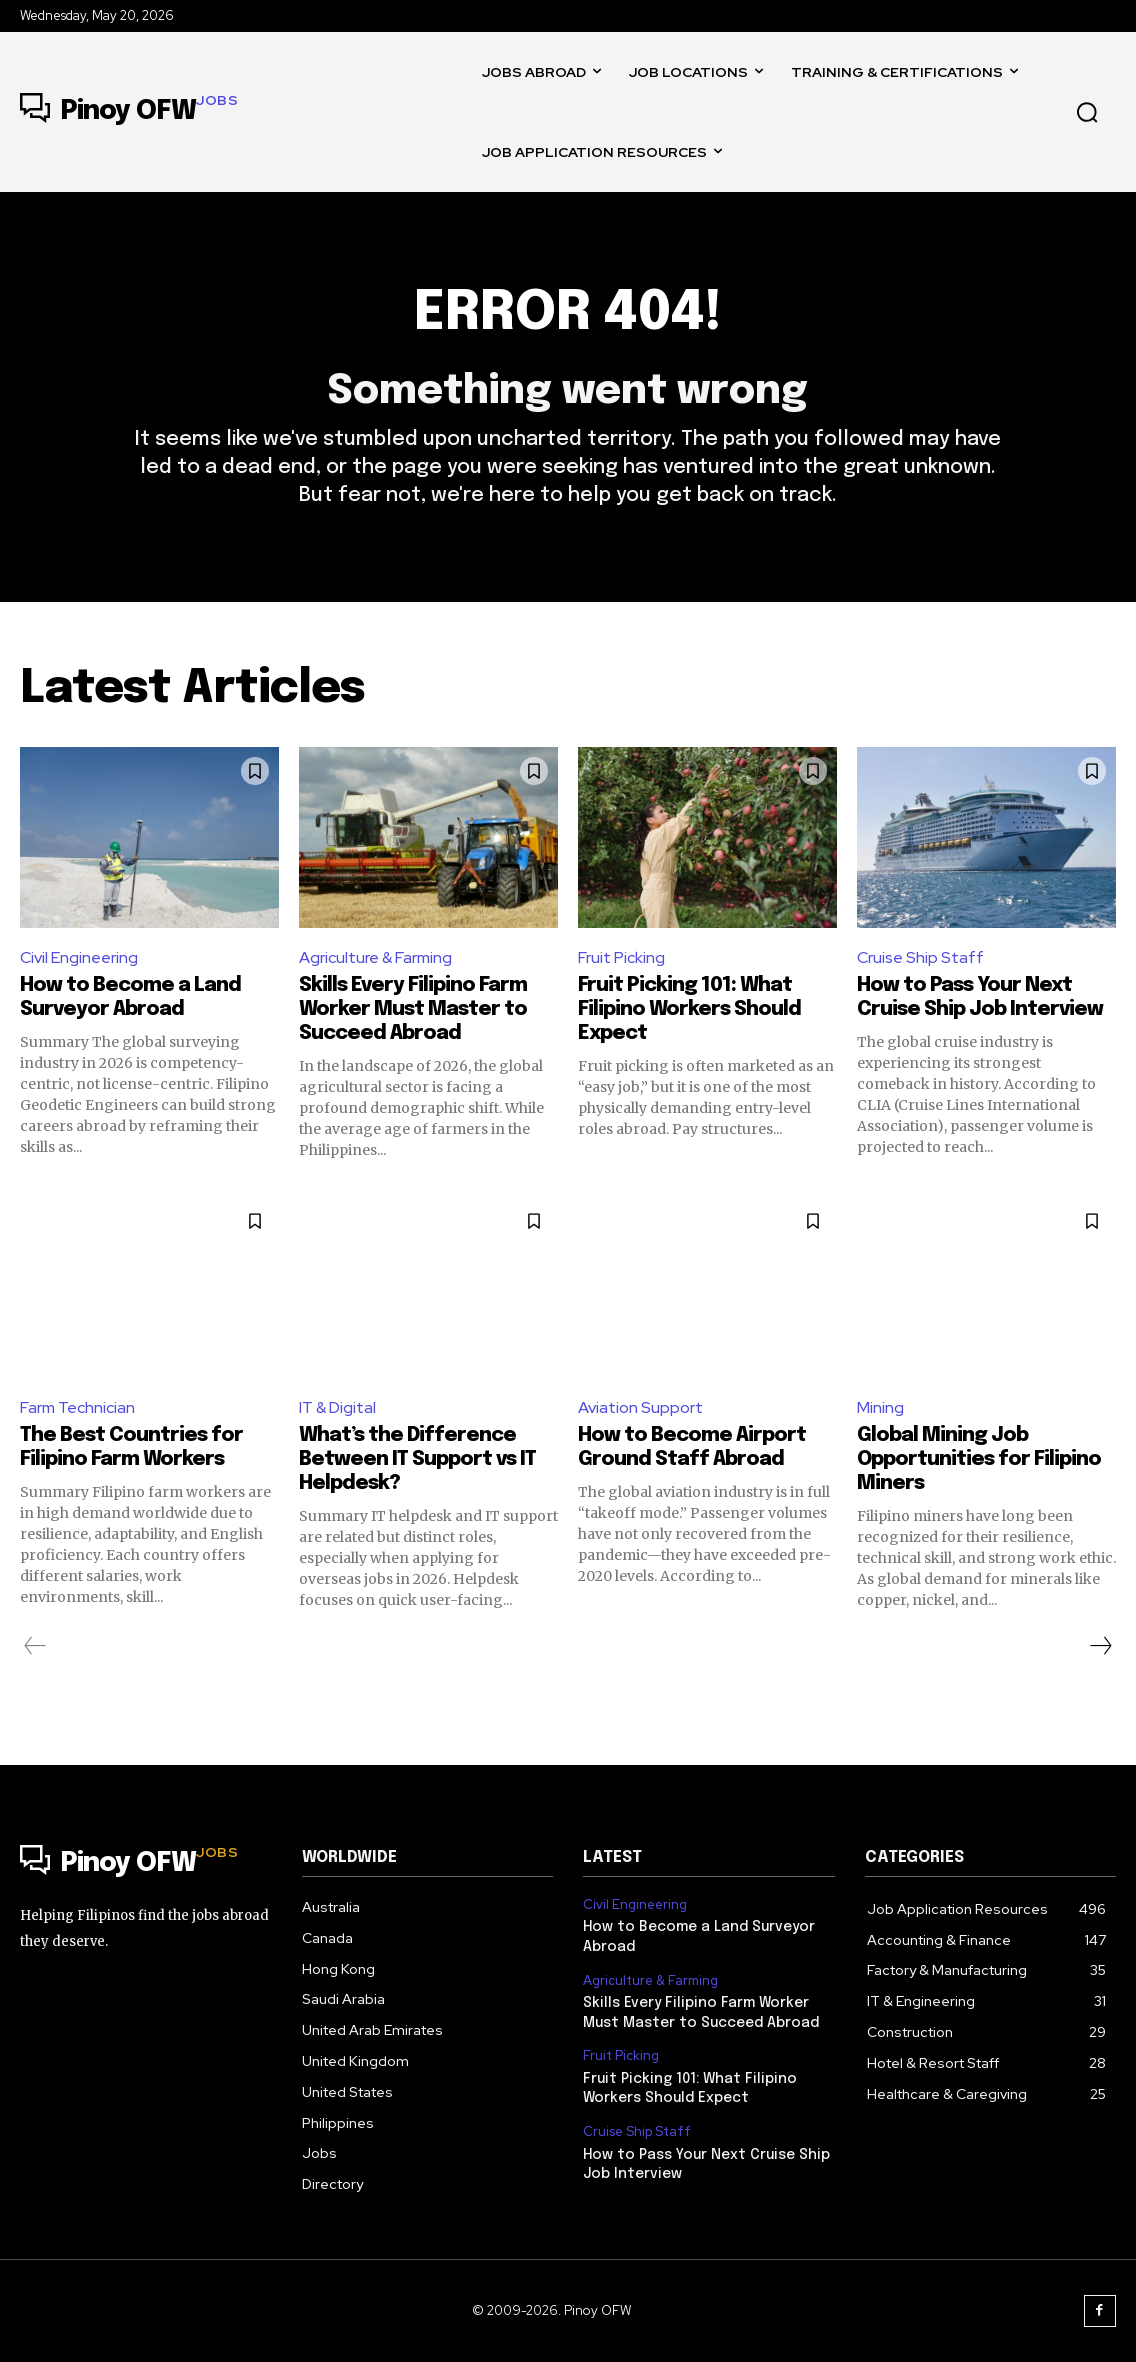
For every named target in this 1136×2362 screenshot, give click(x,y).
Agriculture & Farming (376, 957)
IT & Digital (338, 1407)
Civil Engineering (79, 957)
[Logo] (129, 112)
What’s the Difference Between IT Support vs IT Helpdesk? (417, 1459)
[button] (1087, 112)
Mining (880, 1407)
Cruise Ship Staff (920, 957)
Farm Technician (77, 1407)
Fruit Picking (621, 957)
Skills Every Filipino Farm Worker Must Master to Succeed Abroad (413, 1009)
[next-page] (1100, 1646)
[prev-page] (35, 1646)
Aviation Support (640, 1407)
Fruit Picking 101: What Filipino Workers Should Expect (689, 1009)
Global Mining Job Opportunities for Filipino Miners (979, 1459)
